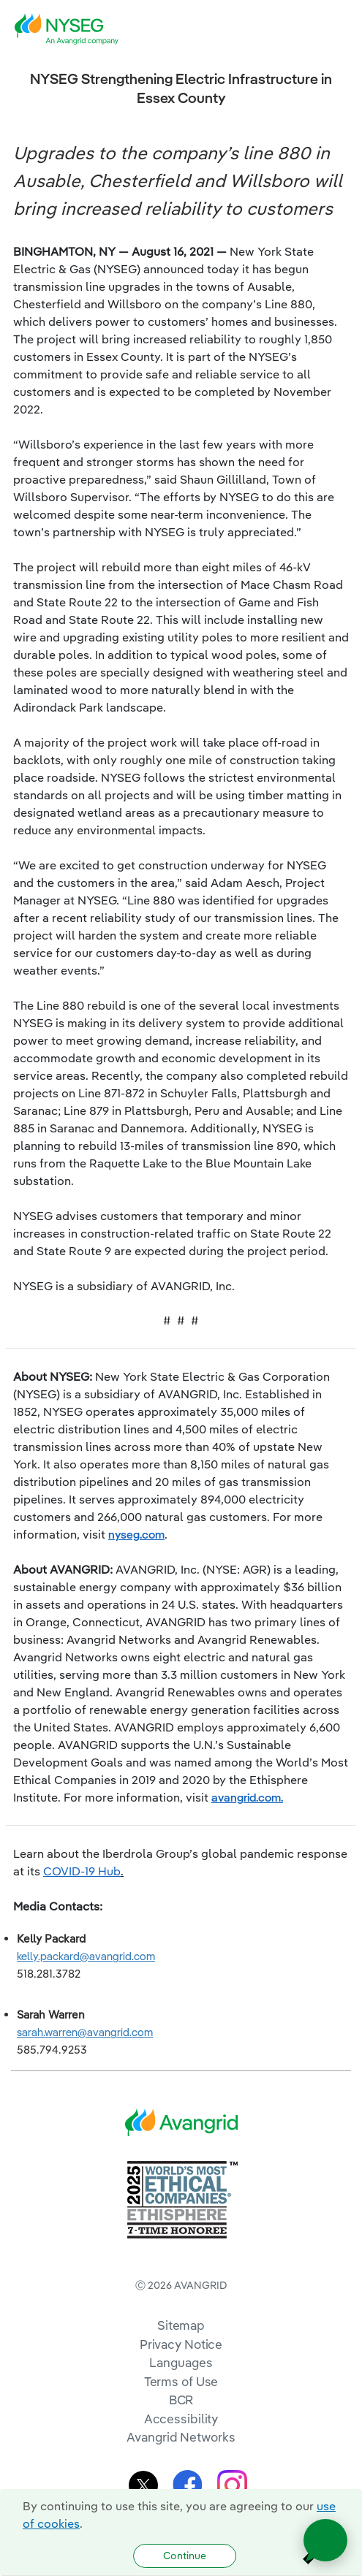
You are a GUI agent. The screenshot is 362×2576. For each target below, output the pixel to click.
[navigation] (340, 29)
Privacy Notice (181, 2344)
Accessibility (181, 2418)
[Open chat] (325, 2540)
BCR (181, 2399)
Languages (180, 2362)
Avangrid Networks (181, 2436)
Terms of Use (181, 2381)
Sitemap (181, 2325)
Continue (184, 2555)
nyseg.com (136, 1534)
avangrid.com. (247, 1797)
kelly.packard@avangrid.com (86, 1956)
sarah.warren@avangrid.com (85, 2032)
